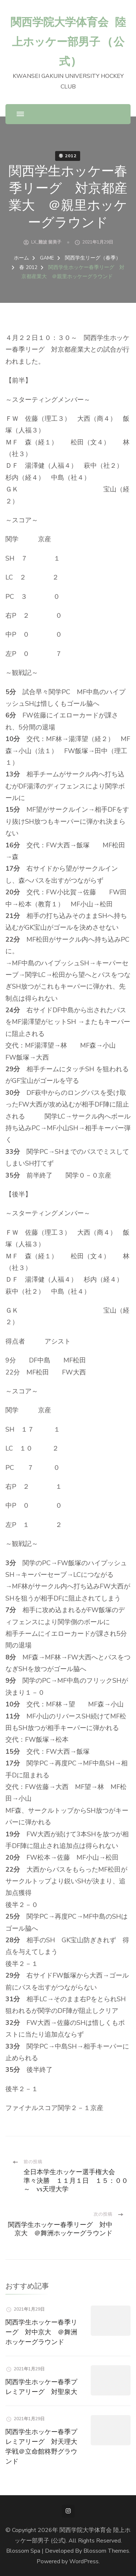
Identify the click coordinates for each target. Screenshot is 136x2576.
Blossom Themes (106, 2551)
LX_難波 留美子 (46, 242)
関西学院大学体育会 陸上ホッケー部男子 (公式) (68, 41)
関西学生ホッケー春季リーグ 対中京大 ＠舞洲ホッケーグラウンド (41, 2332)
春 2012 (68, 156)
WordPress (84, 2561)
